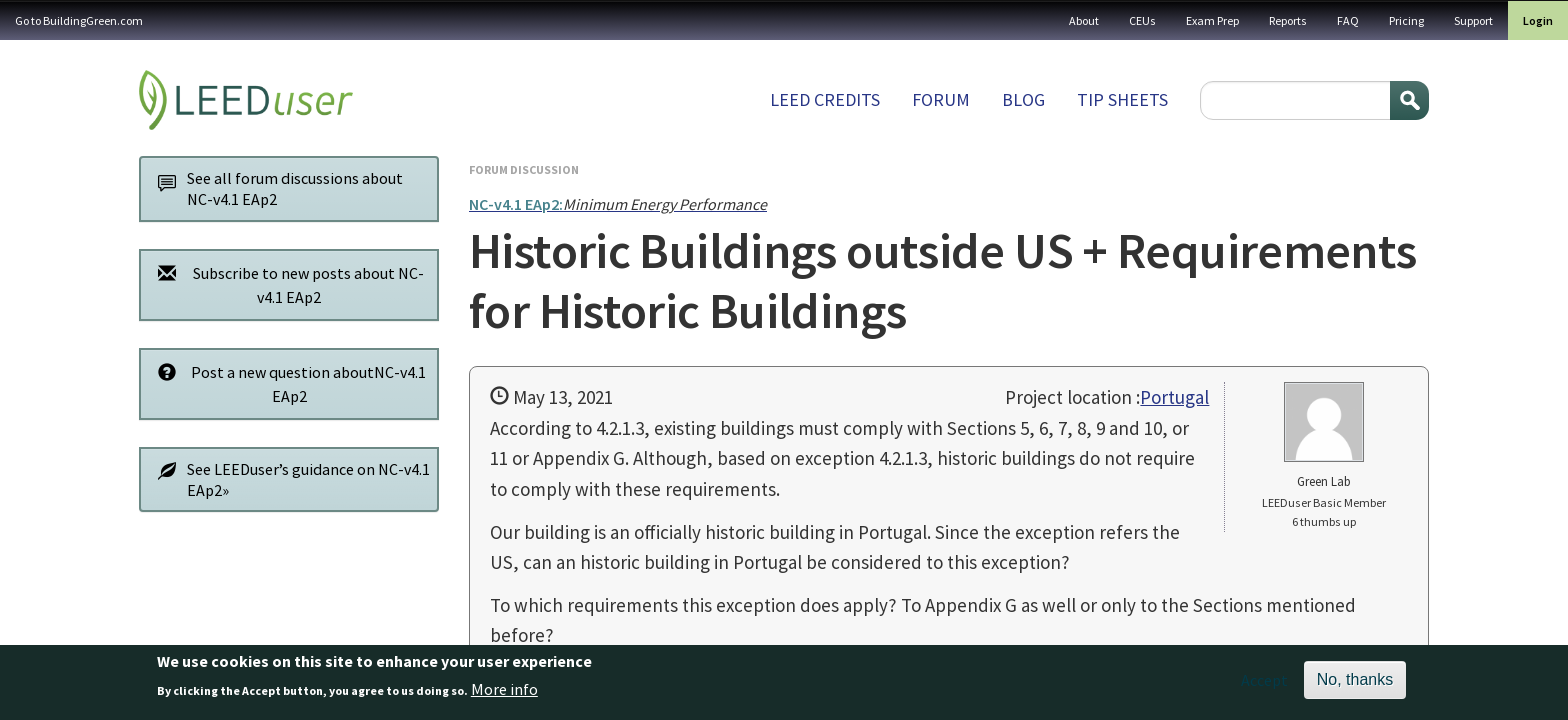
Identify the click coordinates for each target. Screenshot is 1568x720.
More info (504, 694)
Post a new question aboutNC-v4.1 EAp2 (286, 383)
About (1084, 20)
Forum (941, 99)
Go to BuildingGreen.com (79, 20)
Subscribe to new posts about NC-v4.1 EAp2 (285, 284)
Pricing (1406, 20)
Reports (1288, 20)
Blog (1023, 99)
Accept (1264, 685)
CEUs (1142, 20)
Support (1473, 20)
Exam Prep (1212, 20)
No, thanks (1355, 684)
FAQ (1348, 20)
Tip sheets (1122, 99)
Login (1538, 20)
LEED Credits (825, 99)
